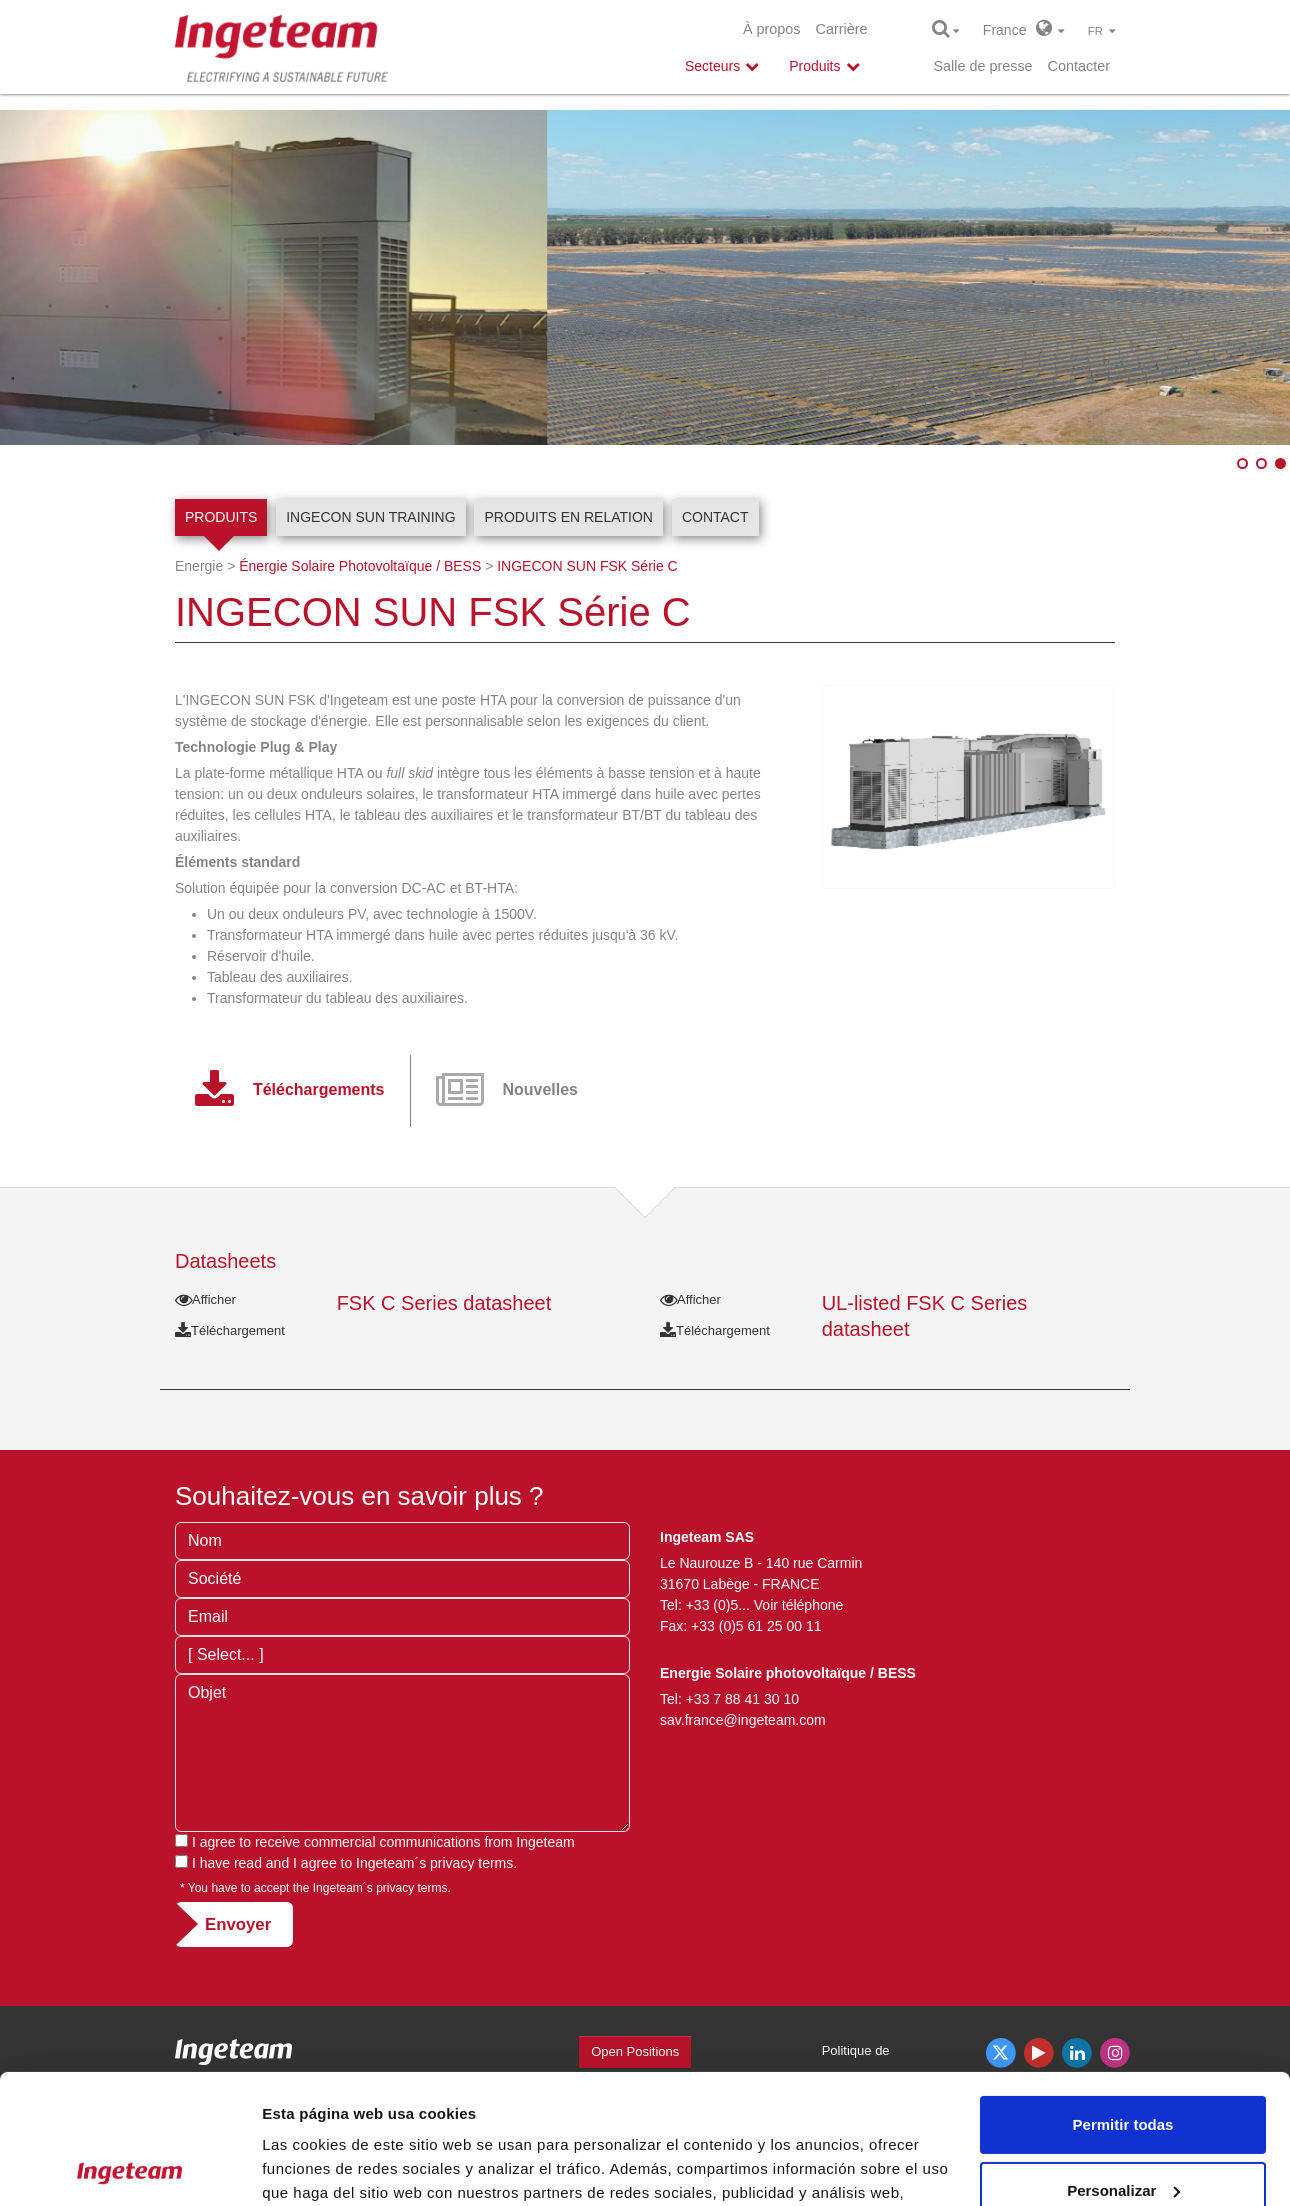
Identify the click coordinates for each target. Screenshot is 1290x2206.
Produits (221, 517)
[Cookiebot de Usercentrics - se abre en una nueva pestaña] (129, 2167)
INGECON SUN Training (370, 517)
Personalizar (1123, 2060)
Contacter (1079, 66)
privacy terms (471, 1863)
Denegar (1123, 2126)
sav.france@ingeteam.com (743, 1720)
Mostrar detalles (320, 2166)
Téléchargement (230, 1330)
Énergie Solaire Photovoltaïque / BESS (360, 566)
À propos (772, 29)
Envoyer (238, 1924)
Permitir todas (1123, 1995)
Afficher (205, 1299)
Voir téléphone (799, 1605)
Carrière (842, 29)
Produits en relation (568, 517)
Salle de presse (982, 66)
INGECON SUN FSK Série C (587, 566)
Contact (715, 517)
